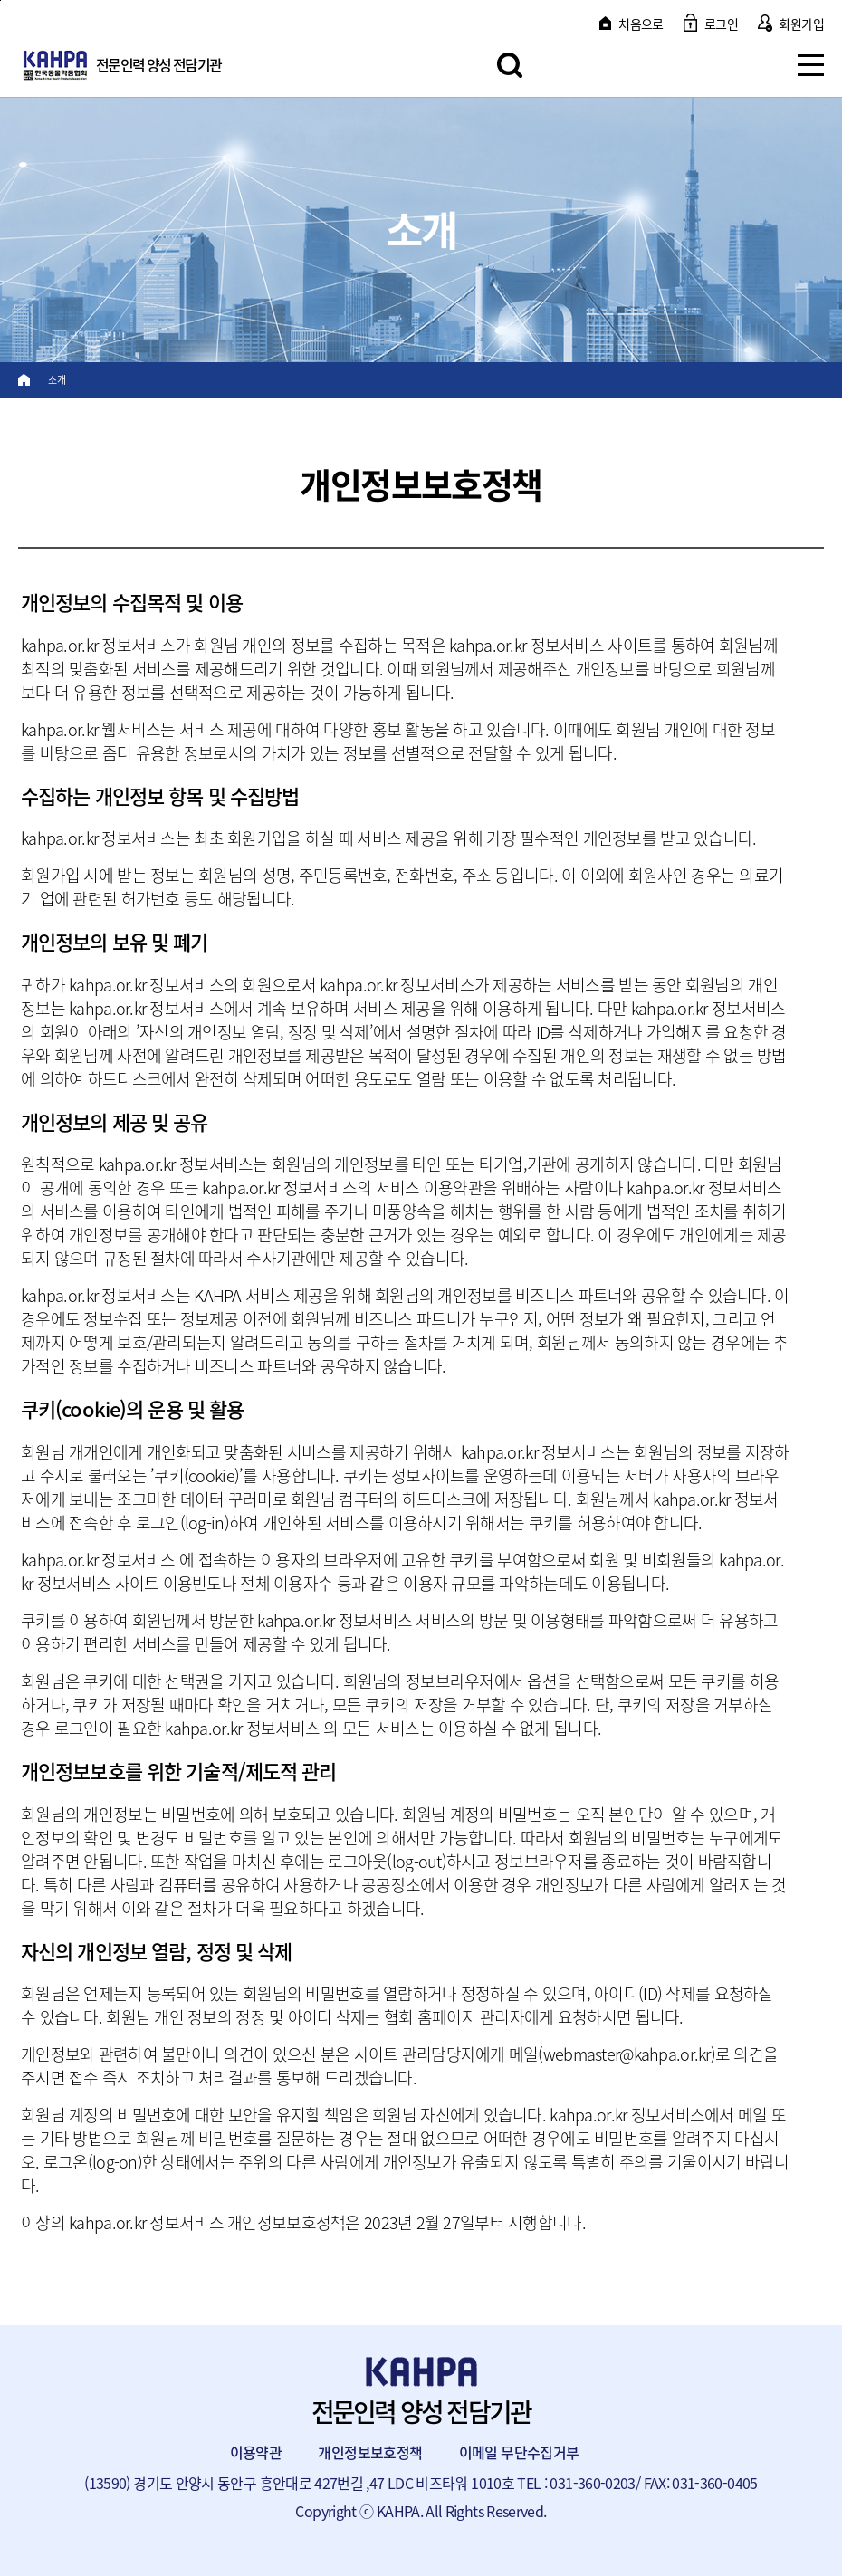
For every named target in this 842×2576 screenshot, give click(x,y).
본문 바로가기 (0, 0)
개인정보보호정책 (370, 2452)
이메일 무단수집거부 (519, 2452)
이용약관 (256, 2452)
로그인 (721, 23)
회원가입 (801, 23)
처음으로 (641, 23)
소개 (56, 380)
